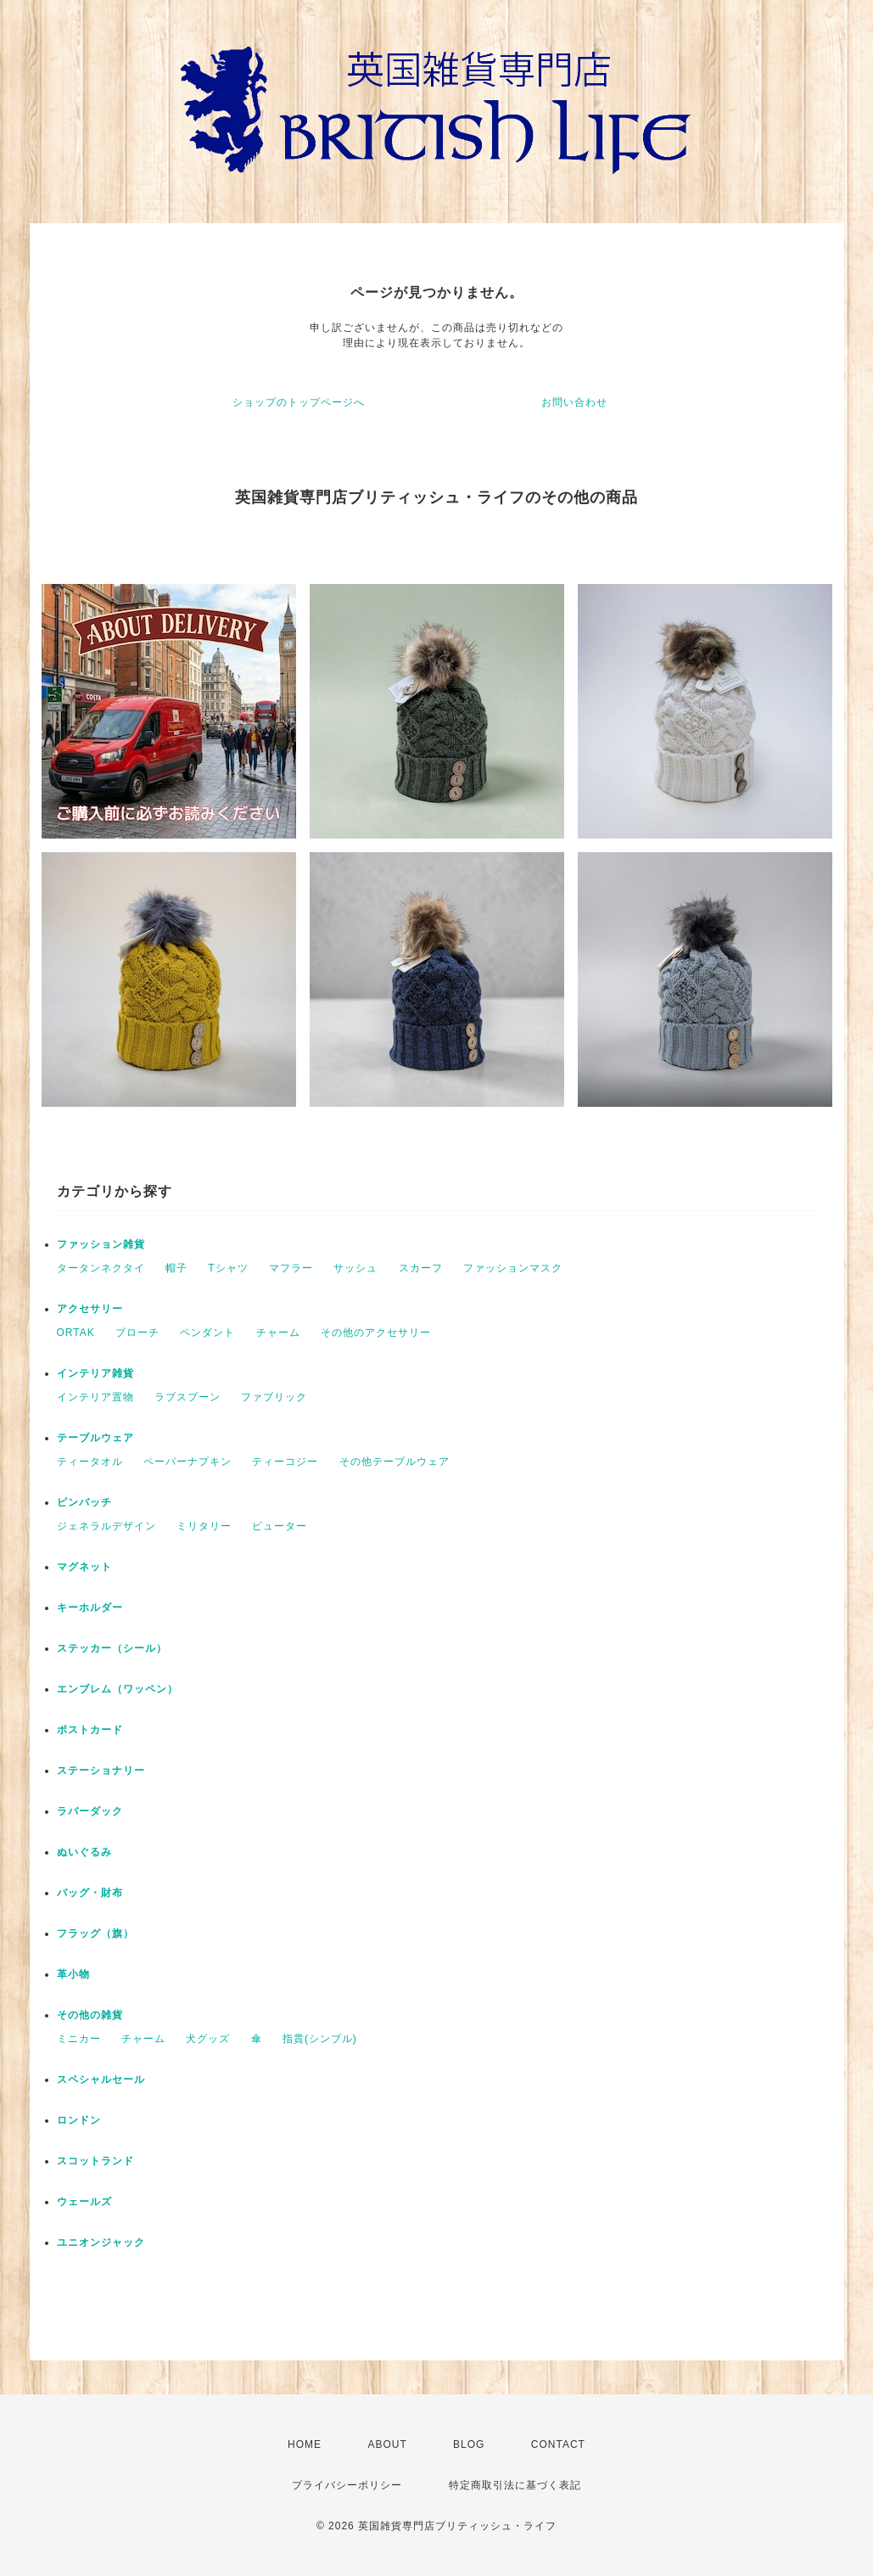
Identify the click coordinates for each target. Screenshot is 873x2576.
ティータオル (90, 1462)
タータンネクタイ (101, 1268)
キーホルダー (90, 1608)
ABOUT (386, 2444)
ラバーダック (90, 1811)
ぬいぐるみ (84, 1852)
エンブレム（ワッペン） (117, 1689)
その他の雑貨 (90, 2015)
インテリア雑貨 (95, 1373)
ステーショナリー (101, 1770)
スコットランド (95, 2161)
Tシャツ (228, 1268)
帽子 (176, 1268)
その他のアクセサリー (376, 1333)
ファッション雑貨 (101, 1244)
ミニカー (79, 2039)
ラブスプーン (187, 1397)
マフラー (291, 1268)
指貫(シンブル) (320, 2039)
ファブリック (274, 1397)
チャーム (278, 1333)
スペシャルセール (101, 2079)
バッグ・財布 (90, 1893)
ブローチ (137, 1333)
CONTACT (558, 2444)
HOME (305, 2444)
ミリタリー (204, 1526)
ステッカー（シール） (112, 1648)
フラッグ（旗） (95, 1933)
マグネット (84, 1567)
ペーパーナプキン (187, 1462)
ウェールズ (84, 2202)
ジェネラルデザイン (106, 1526)
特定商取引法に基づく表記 (515, 2485)
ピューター (279, 1526)
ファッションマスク (512, 1268)
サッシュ (355, 1268)
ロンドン (79, 2120)
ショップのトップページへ (298, 402)
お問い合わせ (574, 402)
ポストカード (90, 1730)
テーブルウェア (95, 1438)
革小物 (73, 1974)
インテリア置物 (95, 1397)
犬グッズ (208, 2039)
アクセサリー (90, 1309)
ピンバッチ (84, 1502)
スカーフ (421, 1268)
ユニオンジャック (101, 2242)
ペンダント (207, 1333)
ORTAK (76, 1333)
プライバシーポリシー (347, 2485)
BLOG (468, 2444)
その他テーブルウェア (394, 1462)
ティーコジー (285, 1462)
